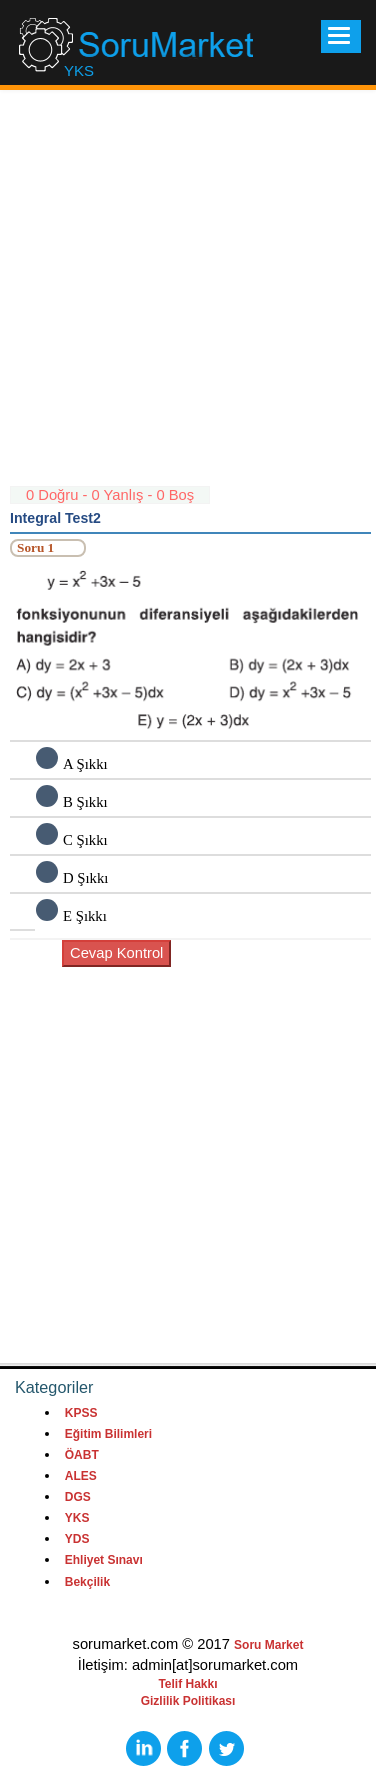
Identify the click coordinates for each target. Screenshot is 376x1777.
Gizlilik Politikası (188, 1701)
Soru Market (268, 1645)
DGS (78, 1497)
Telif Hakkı (187, 1684)
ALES (81, 1476)
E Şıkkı (85, 916)
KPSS (81, 1413)
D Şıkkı (85, 878)
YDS (77, 1539)
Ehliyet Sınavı (104, 1560)
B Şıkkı (85, 802)
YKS (77, 1518)
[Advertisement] (187, 297)
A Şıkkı (85, 764)
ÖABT (82, 1455)
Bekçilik (87, 1582)
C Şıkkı (85, 840)
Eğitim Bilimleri (108, 1434)
